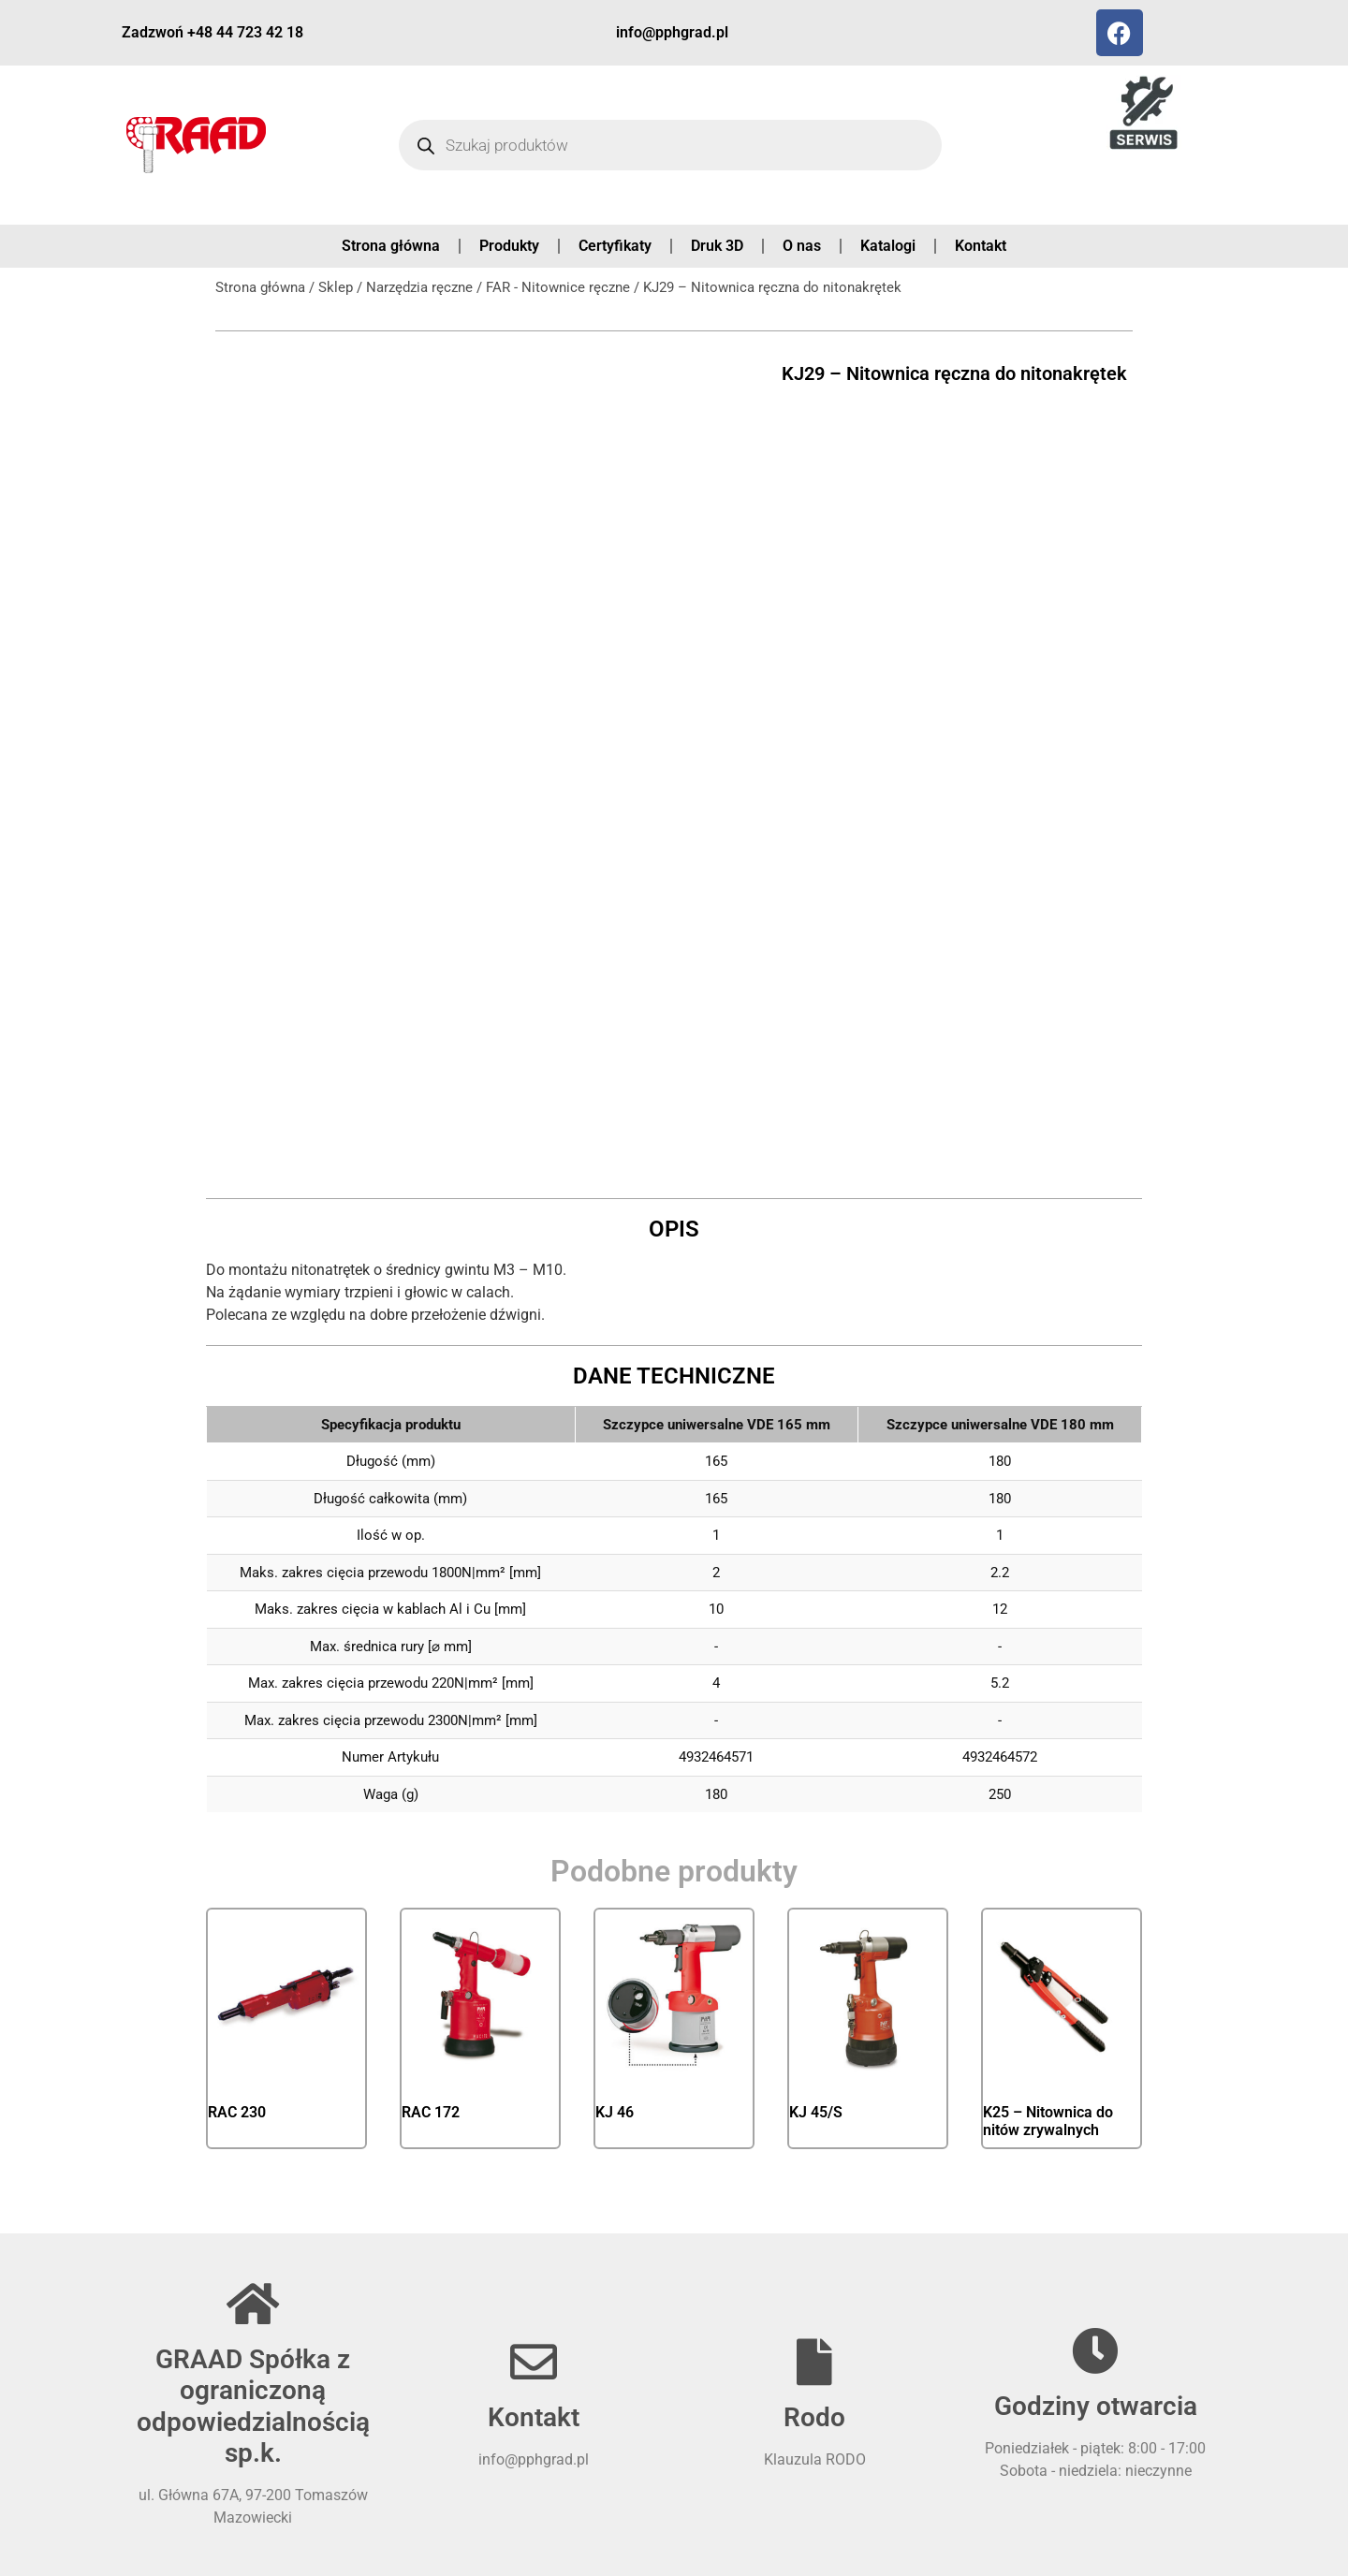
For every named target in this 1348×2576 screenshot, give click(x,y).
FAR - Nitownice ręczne (558, 287)
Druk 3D (717, 246)
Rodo (814, 2417)
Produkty (509, 246)
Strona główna (391, 246)
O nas (802, 246)
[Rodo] (814, 2361)
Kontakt (980, 246)
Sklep (335, 287)
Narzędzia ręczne (419, 287)
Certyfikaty (615, 246)
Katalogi (888, 246)
